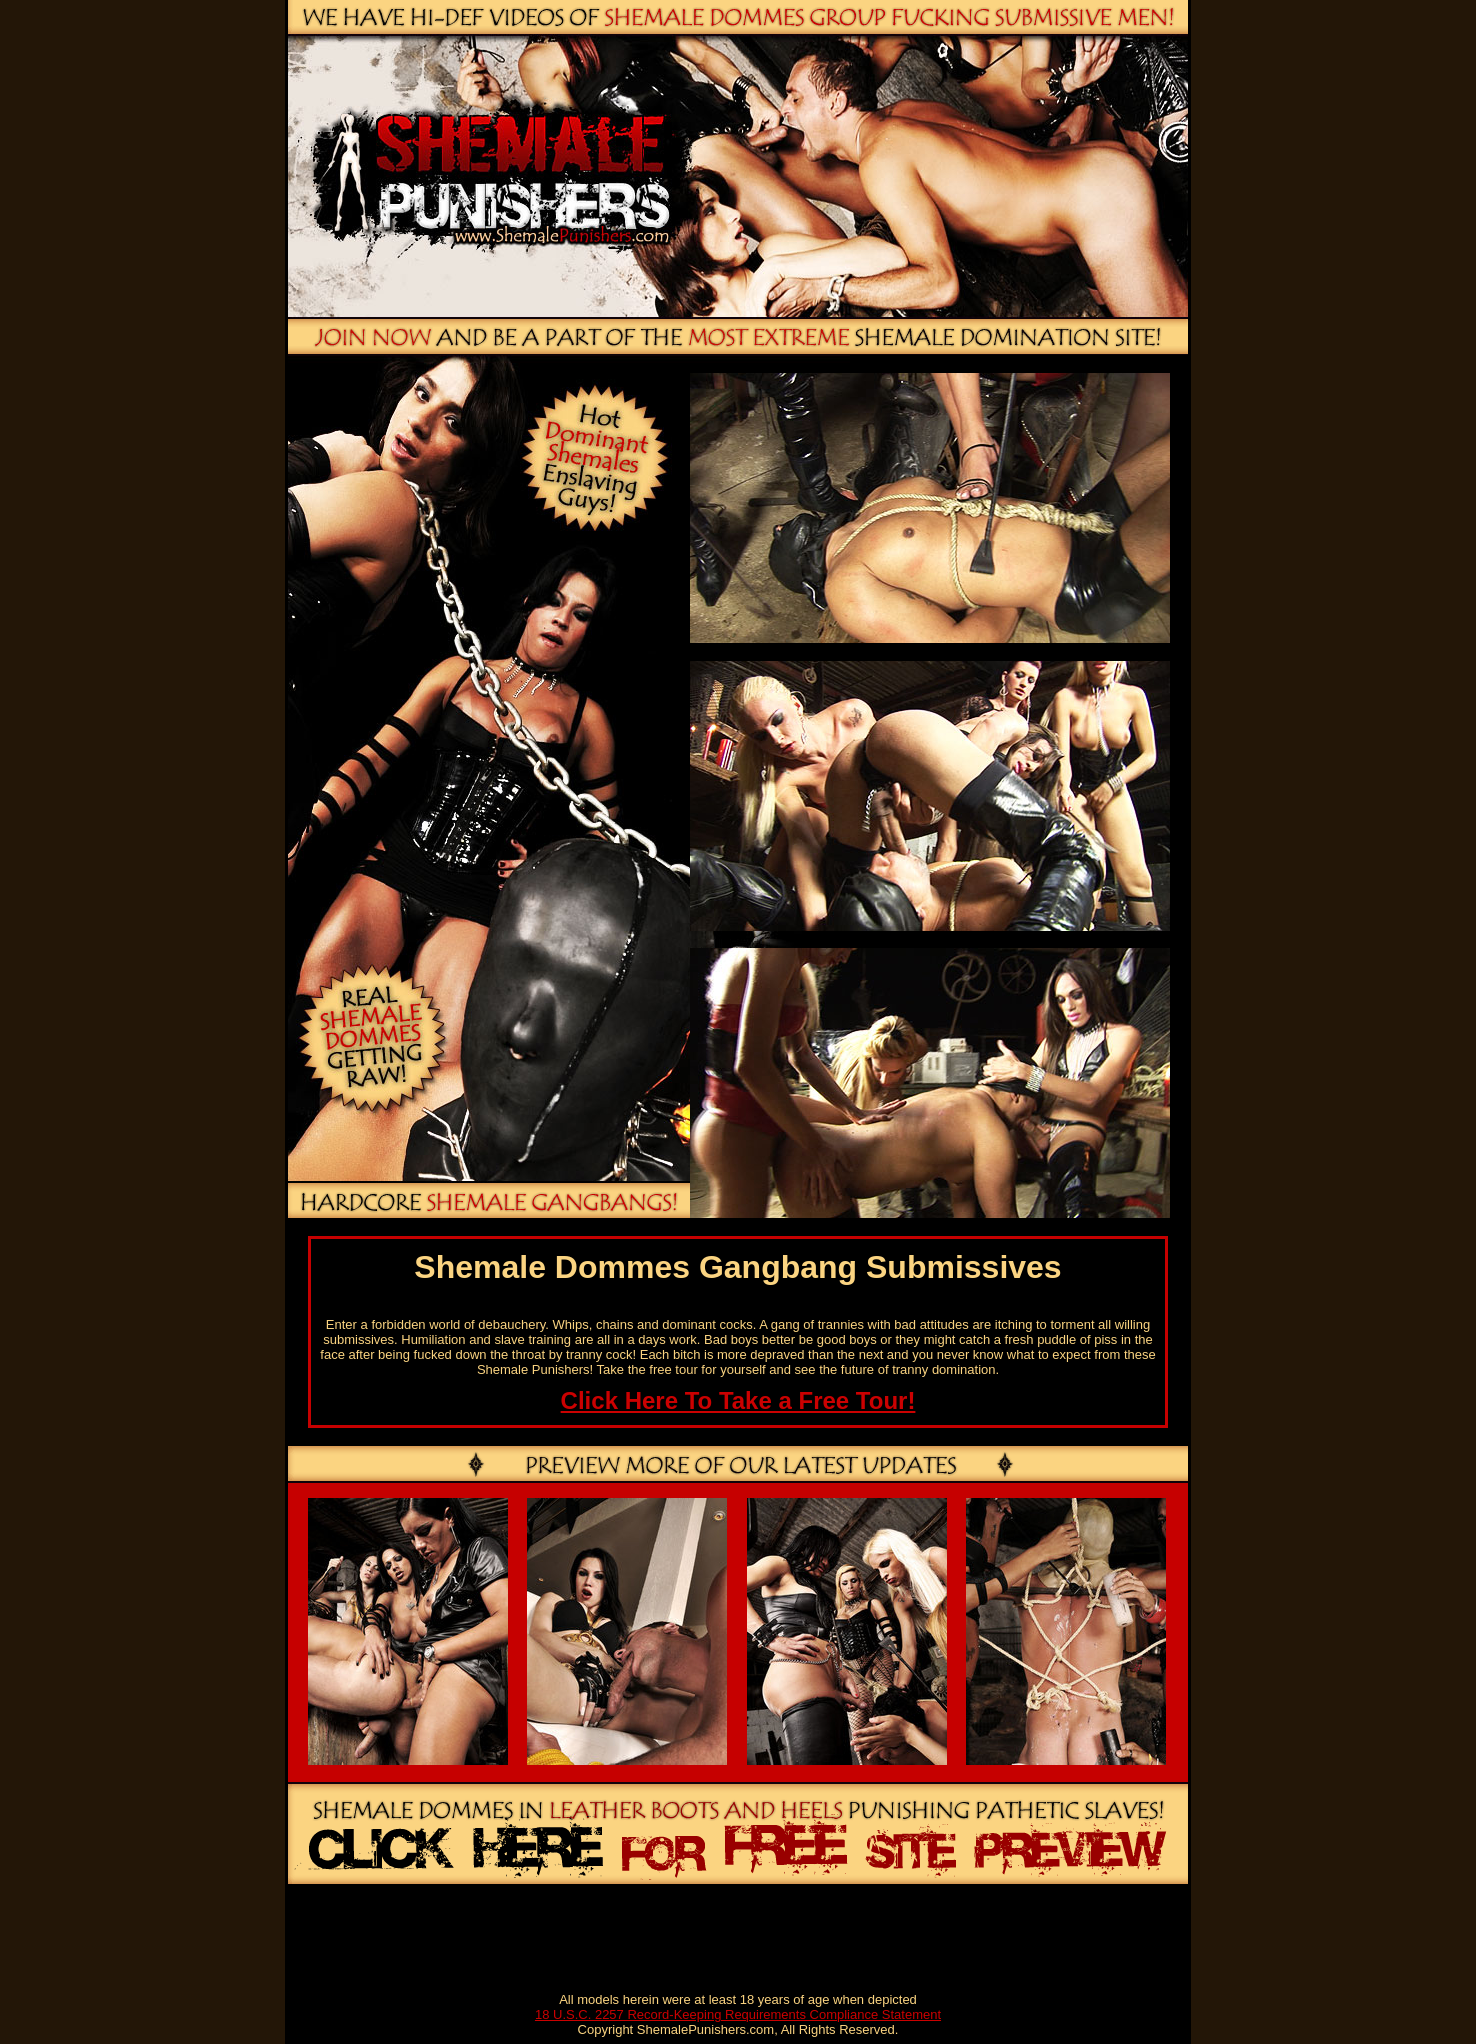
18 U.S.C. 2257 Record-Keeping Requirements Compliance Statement (738, 2014)
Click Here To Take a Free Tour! (738, 1400)
